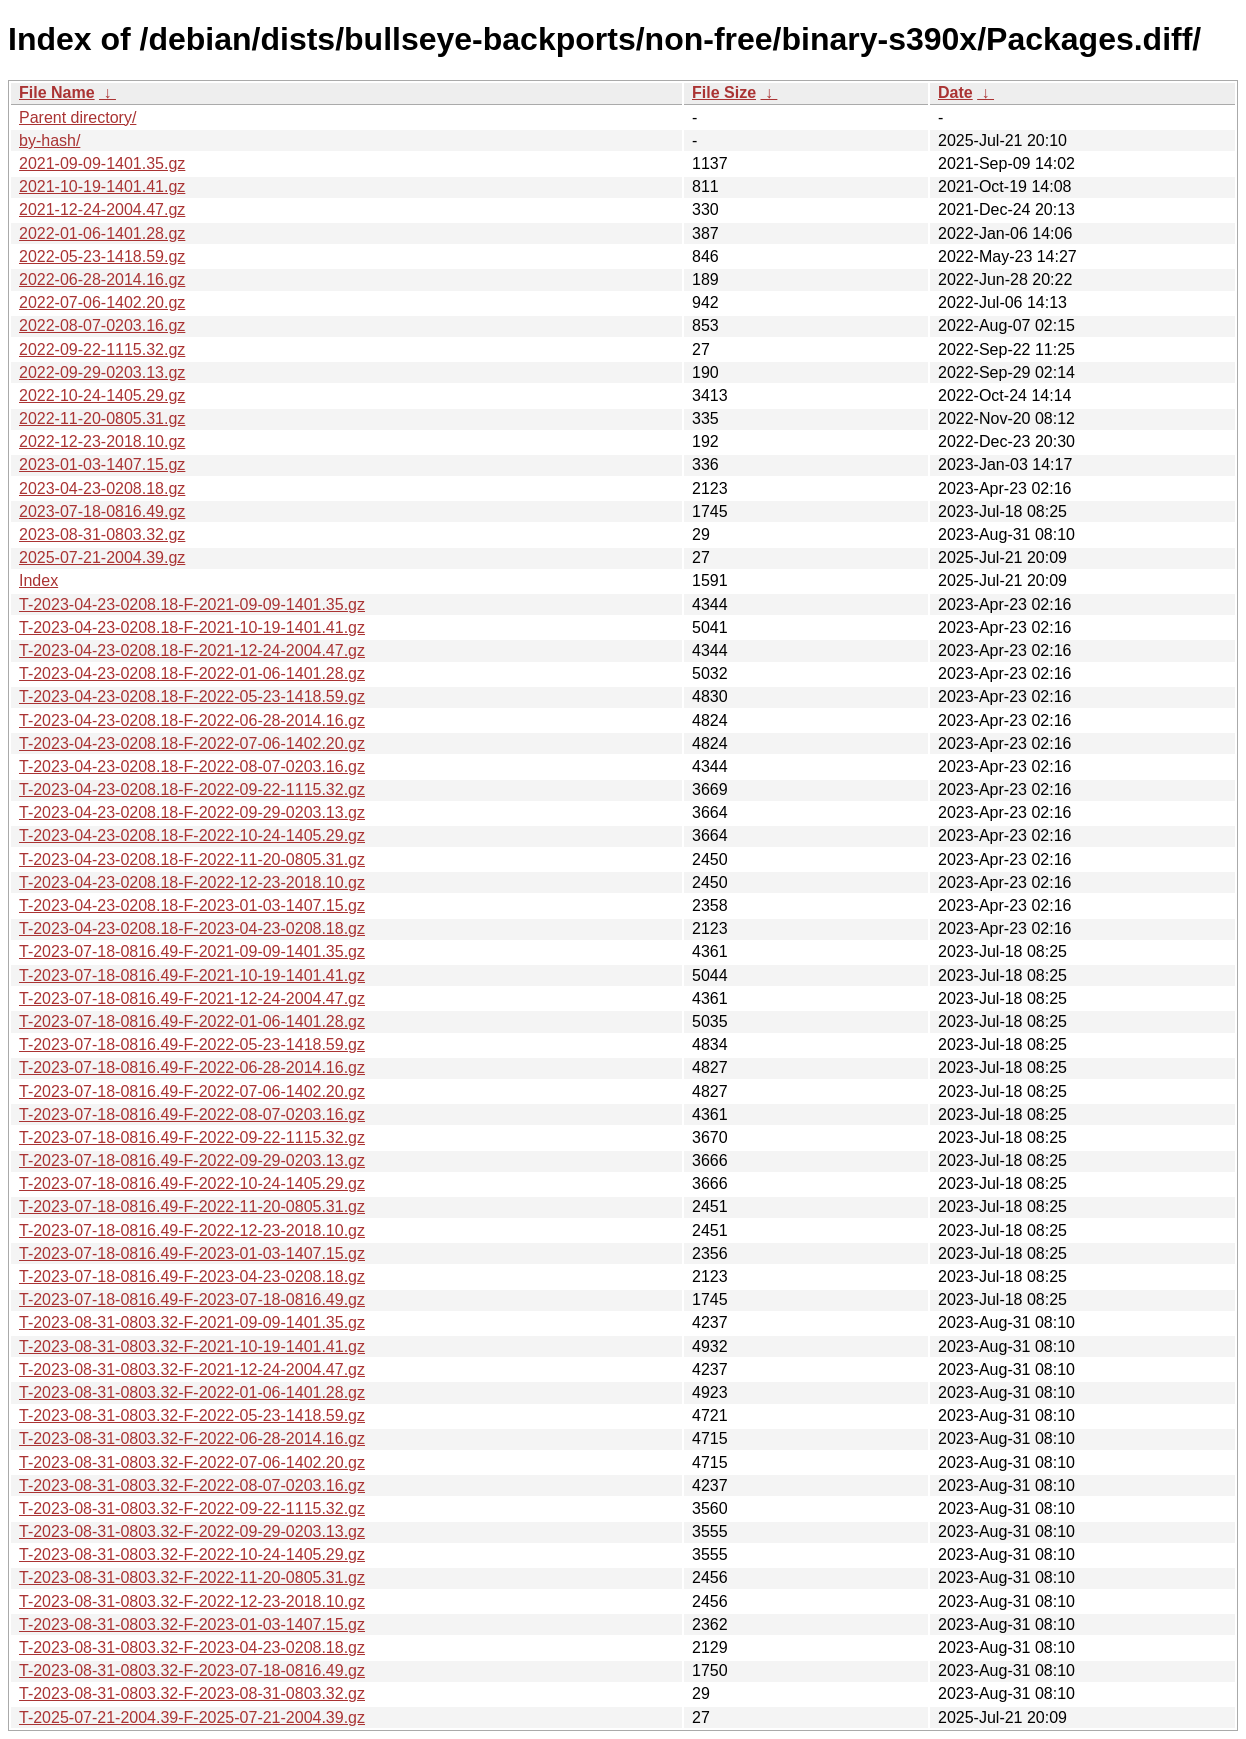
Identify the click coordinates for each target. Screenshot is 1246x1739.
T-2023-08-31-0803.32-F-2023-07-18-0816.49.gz (192, 1670)
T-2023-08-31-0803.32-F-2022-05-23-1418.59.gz (192, 1415)
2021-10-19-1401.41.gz (102, 186)
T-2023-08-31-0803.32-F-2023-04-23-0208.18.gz (192, 1647)
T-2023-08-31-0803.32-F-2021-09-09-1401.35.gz (192, 1322)
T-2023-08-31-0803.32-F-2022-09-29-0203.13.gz (192, 1531)
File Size (724, 92)
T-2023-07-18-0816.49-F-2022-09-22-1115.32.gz (192, 1137)
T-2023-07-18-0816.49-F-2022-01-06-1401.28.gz (192, 1021)
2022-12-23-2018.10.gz (102, 441)
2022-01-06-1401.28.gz (102, 233)
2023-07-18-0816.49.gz (102, 511)
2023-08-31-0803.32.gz (102, 534)
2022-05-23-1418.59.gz (102, 256)
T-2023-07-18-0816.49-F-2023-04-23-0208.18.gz (192, 1276)
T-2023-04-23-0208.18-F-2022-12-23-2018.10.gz (192, 882)
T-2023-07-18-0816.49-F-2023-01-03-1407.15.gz (192, 1253)
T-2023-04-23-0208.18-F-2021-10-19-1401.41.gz (192, 627)
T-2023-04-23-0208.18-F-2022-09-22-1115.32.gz (192, 789)
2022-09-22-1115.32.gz (102, 349)
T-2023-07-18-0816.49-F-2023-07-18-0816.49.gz (192, 1299)
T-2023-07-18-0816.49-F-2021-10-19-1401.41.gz (192, 975)
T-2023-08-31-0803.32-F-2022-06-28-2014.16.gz (192, 1438)
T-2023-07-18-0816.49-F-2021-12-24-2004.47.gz (192, 998)
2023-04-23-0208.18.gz (102, 488)
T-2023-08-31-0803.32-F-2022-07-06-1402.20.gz (192, 1462)
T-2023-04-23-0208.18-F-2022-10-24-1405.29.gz (192, 835)
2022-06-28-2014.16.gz (102, 279)
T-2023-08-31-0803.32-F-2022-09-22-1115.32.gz (192, 1508)
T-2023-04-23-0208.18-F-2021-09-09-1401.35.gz (192, 604)
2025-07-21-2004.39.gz (102, 557)
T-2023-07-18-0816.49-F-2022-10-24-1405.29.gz (192, 1183)
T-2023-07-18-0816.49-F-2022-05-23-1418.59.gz (192, 1044)
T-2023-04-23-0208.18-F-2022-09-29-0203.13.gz (192, 812)
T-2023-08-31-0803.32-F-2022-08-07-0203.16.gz (192, 1485)
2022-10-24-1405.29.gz (102, 395)
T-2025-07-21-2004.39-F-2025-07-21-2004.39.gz (192, 1717)
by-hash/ (49, 140)
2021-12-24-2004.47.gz (102, 209)
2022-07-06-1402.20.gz (102, 302)
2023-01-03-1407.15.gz (102, 464)
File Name (57, 92)
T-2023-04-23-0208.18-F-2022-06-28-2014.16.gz (192, 720)
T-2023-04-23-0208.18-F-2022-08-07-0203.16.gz (192, 766)
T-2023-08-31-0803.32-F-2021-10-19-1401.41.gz (192, 1346)
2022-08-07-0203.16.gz (102, 325)
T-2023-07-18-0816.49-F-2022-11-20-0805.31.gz (192, 1206)
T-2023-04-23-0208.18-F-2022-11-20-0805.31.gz (192, 859)
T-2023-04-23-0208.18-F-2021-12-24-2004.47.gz (192, 650)
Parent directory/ (77, 117)
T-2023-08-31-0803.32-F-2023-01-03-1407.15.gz (192, 1624)
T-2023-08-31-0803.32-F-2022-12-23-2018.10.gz (192, 1601)
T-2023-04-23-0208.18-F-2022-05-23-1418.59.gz (192, 696)
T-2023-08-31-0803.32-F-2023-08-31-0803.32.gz (192, 1693)
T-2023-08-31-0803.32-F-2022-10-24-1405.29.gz (192, 1554)
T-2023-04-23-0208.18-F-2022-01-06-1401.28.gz (192, 673)
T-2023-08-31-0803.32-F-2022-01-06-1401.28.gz (192, 1392)
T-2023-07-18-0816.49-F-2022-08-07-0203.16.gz (192, 1114)
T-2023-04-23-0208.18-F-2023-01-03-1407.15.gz (192, 905)
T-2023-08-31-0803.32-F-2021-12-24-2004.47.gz (192, 1369)
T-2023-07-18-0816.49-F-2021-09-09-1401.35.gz (192, 951)
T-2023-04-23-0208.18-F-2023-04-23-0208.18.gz (192, 928)
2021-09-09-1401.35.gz (102, 163)
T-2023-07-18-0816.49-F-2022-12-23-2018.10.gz (192, 1230)
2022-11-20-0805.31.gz (102, 418)
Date (955, 92)
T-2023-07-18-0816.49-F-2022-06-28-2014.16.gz (192, 1067)
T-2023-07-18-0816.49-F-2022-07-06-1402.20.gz (192, 1091)
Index (38, 580)
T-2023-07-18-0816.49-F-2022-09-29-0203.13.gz (192, 1160)
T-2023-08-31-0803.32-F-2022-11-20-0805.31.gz (192, 1577)
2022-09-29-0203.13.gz (102, 372)
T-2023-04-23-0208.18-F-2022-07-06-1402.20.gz (192, 743)
